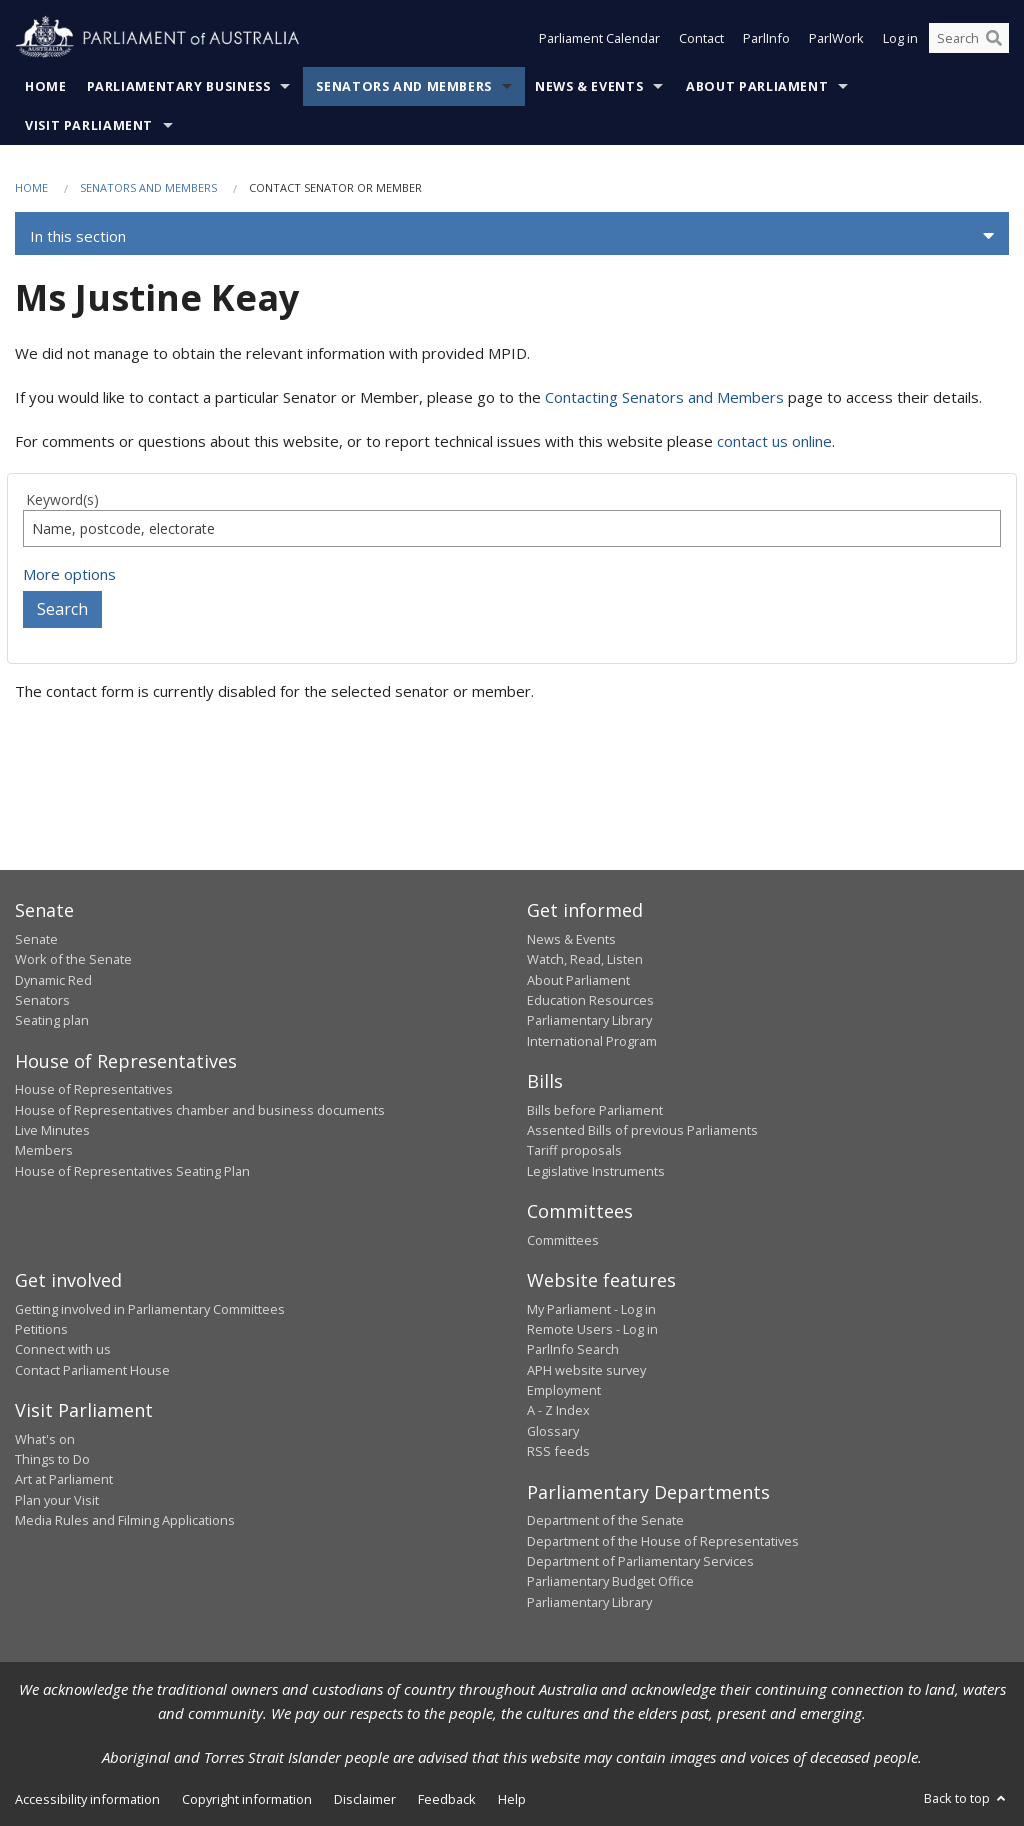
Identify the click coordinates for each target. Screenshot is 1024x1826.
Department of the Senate (605, 1520)
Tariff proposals (574, 1150)
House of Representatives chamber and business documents (200, 1110)
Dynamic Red (53, 980)
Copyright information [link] (247, 1799)
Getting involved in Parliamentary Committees (150, 1309)
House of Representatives (94, 1089)
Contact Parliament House (92, 1370)
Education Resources (590, 1000)
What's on (45, 1439)
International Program (592, 1041)
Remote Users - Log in (592, 1329)
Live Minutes (52, 1130)
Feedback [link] (447, 1799)
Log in (900, 38)
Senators (42, 1000)
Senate (36, 939)
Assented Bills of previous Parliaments (642, 1130)
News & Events (589, 86)
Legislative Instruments (596, 1171)
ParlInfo (766, 38)
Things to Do (52, 1459)
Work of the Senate (73, 959)
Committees (563, 1240)
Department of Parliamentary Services (640, 1561)
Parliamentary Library (589, 1020)
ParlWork (836, 38)
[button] (512, 236)
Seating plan (52, 1020)
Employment (564, 1390)
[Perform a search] (994, 38)
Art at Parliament (64, 1479)
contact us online (774, 441)
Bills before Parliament (595, 1110)
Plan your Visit (57, 1500)
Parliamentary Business (179, 86)
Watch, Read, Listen (585, 959)
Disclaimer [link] (365, 1799)
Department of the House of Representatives (663, 1541)
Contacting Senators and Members (664, 397)
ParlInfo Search (573, 1349)
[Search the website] (969, 38)
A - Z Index (558, 1410)
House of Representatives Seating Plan (132, 1171)
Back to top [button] (966, 1798)
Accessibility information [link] (87, 1799)
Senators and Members (404, 86)
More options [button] (69, 574)
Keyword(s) (62, 499)
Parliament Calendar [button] (599, 38)
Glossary (553, 1431)
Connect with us (63, 1349)
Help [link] (512, 1799)
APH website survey (586, 1370)
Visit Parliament (89, 125)
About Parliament (757, 86)
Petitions (41, 1329)
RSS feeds (558, 1451)
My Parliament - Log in (591, 1309)
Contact (701, 38)
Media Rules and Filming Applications (125, 1520)
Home (46, 86)
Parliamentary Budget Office (610, 1581)
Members (44, 1150)
